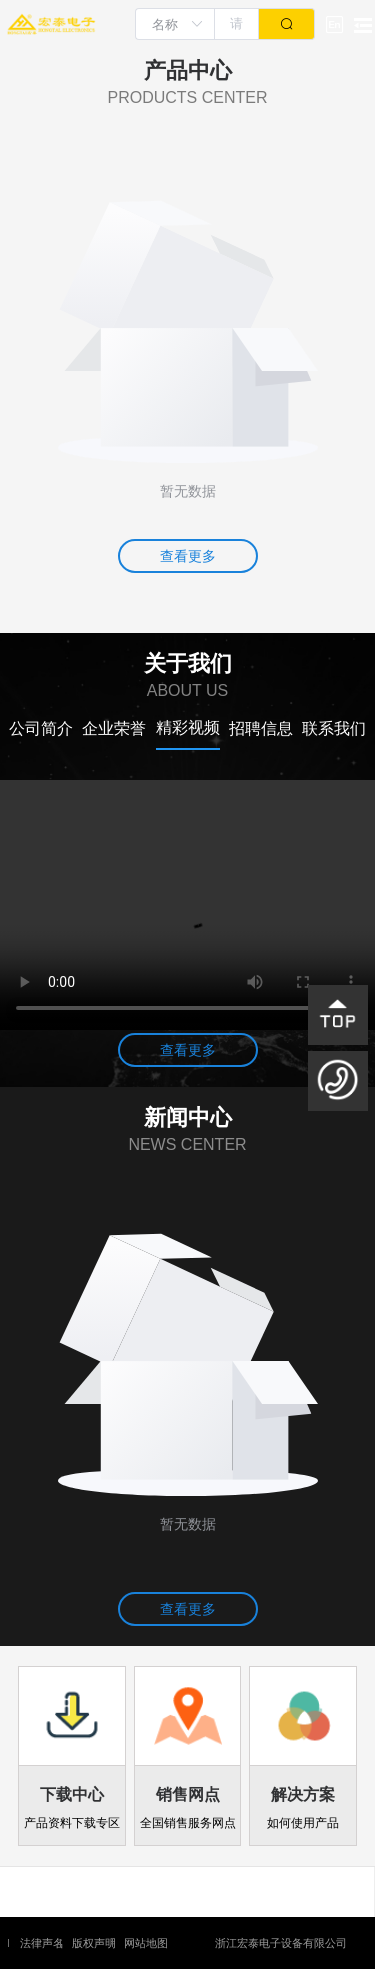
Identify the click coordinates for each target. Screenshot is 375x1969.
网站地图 (146, 1943)
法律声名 (42, 1943)
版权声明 (94, 1943)
